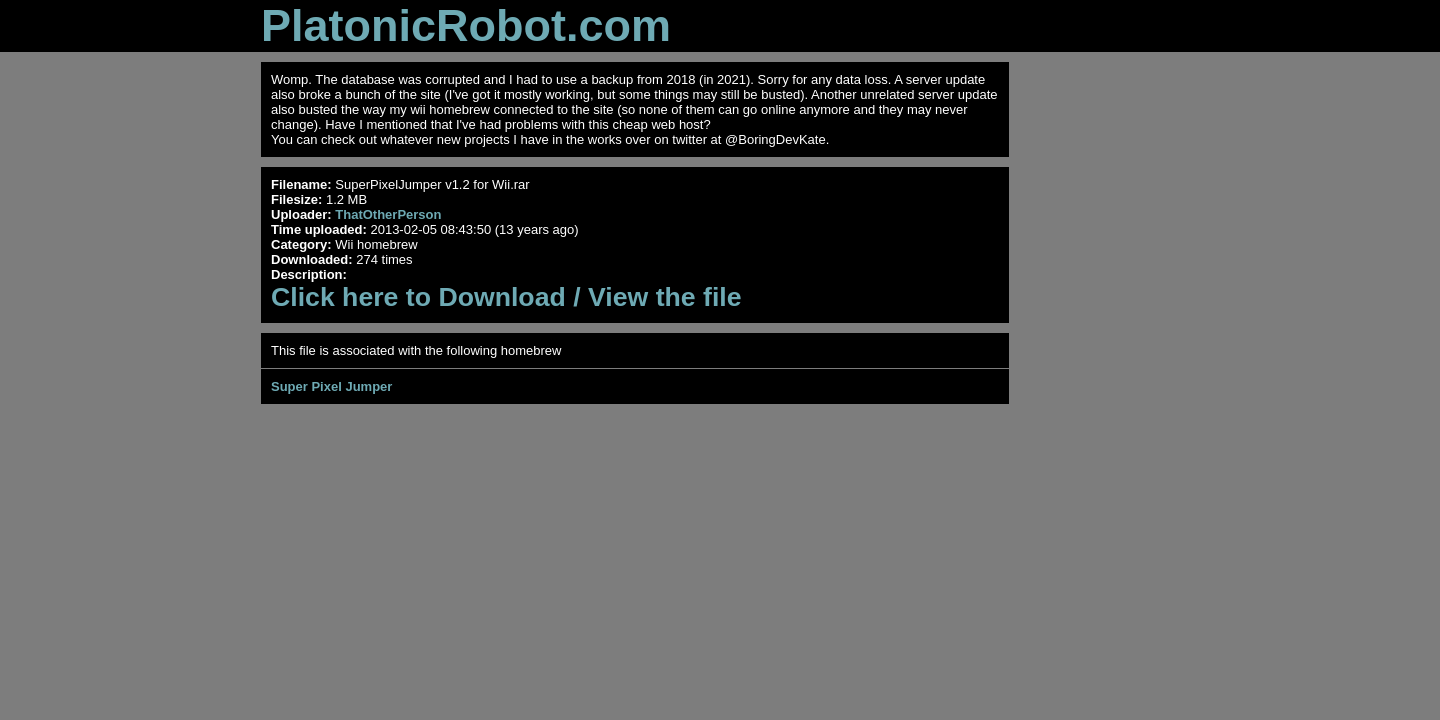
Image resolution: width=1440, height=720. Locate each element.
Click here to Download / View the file (506, 297)
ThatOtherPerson (388, 214)
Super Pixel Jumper (331, 386)
